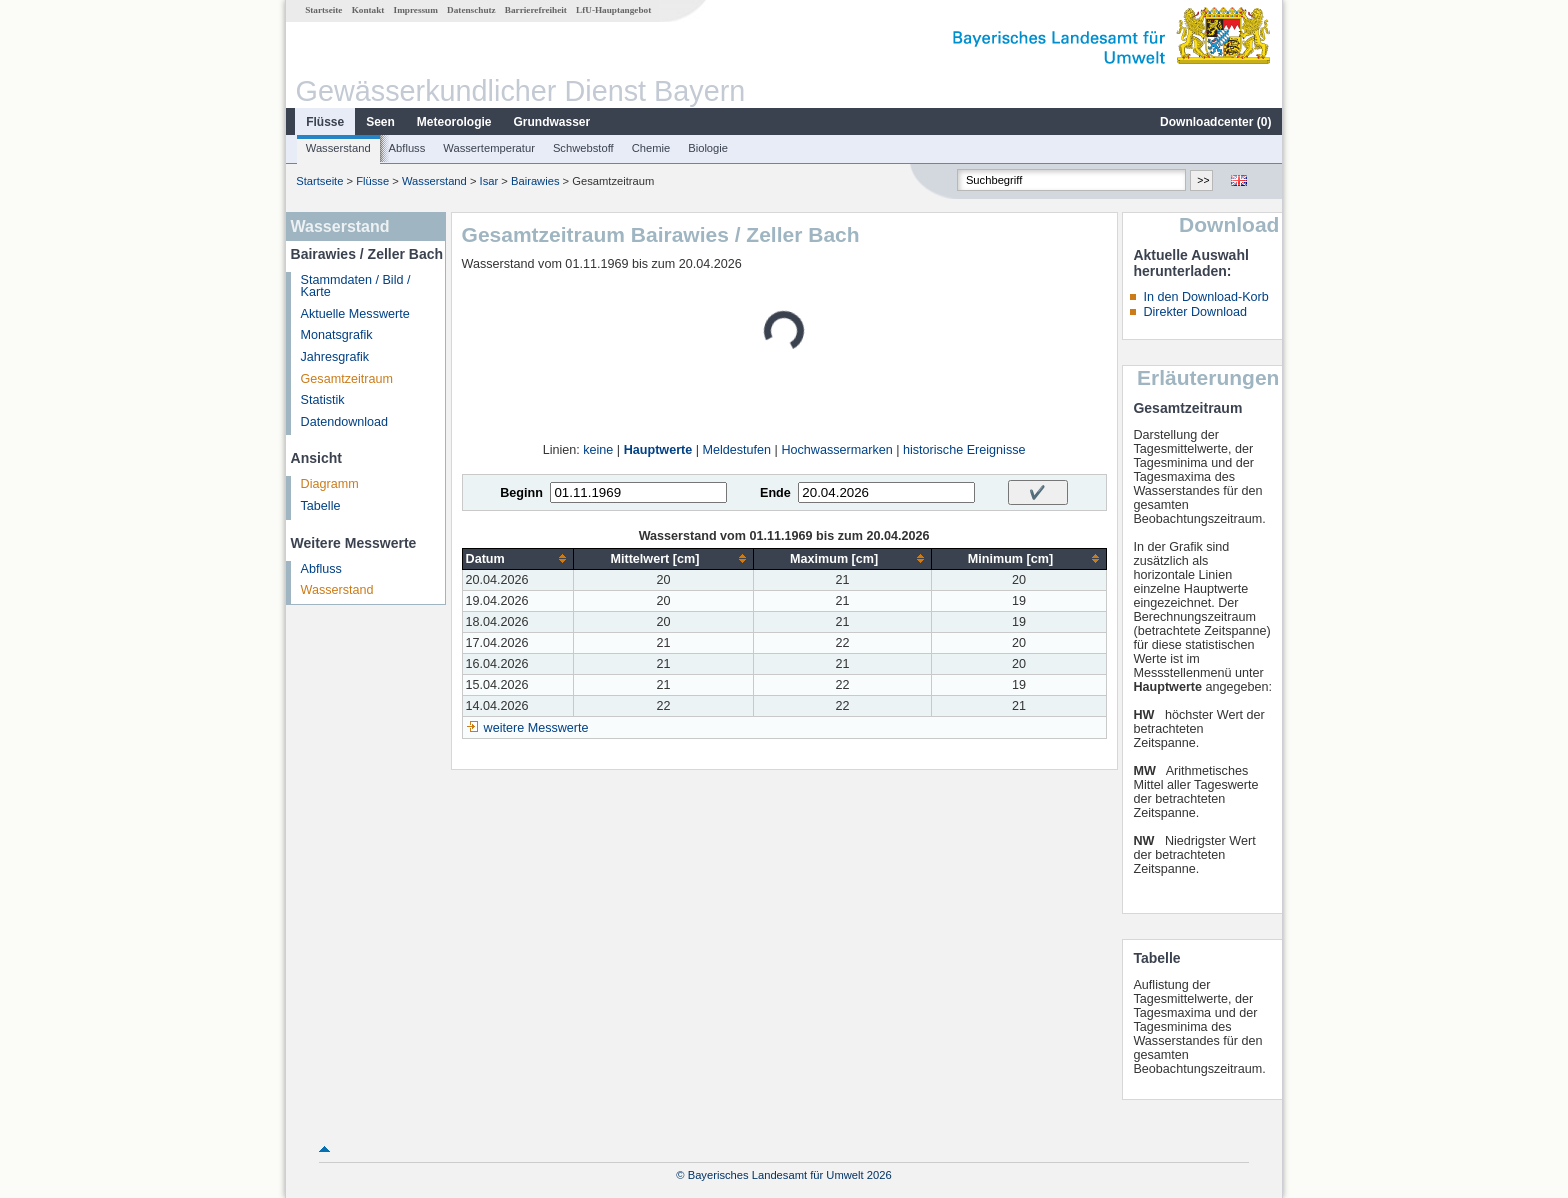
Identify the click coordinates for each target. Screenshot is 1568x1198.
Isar (489, 181)
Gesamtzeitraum (347, 379)
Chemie (651, 148)
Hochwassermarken (836, 450)
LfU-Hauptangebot (613, 10)
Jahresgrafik (335, 357)
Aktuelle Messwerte (355, 314)
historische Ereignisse (964, 450)
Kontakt (368, 10)
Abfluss (407, 148)
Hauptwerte (658, 450)
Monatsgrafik (337, 335)
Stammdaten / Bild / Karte (356, 286)
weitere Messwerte (536, 728)
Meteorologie (454, 122)
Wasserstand (338, 148)
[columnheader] (518, 558)
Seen (380, 122)
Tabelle (321, 506)
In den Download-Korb (1205, 297)
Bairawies (535, 181)
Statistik (323, 400)
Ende (775, 493)
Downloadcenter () (1215, 122)
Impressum (416, 10)
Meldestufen (737, 450)
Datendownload (345, 422)
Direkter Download (1195, 312)
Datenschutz (471, 10)
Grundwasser (552, 122)
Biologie (708, 148)
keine (598, 450)
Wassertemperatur (489, 148)
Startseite (323, 10)
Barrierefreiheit (536, 10)
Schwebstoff (583, 148)
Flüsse (325, 122)
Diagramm (330, 484)
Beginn (521, 493)
